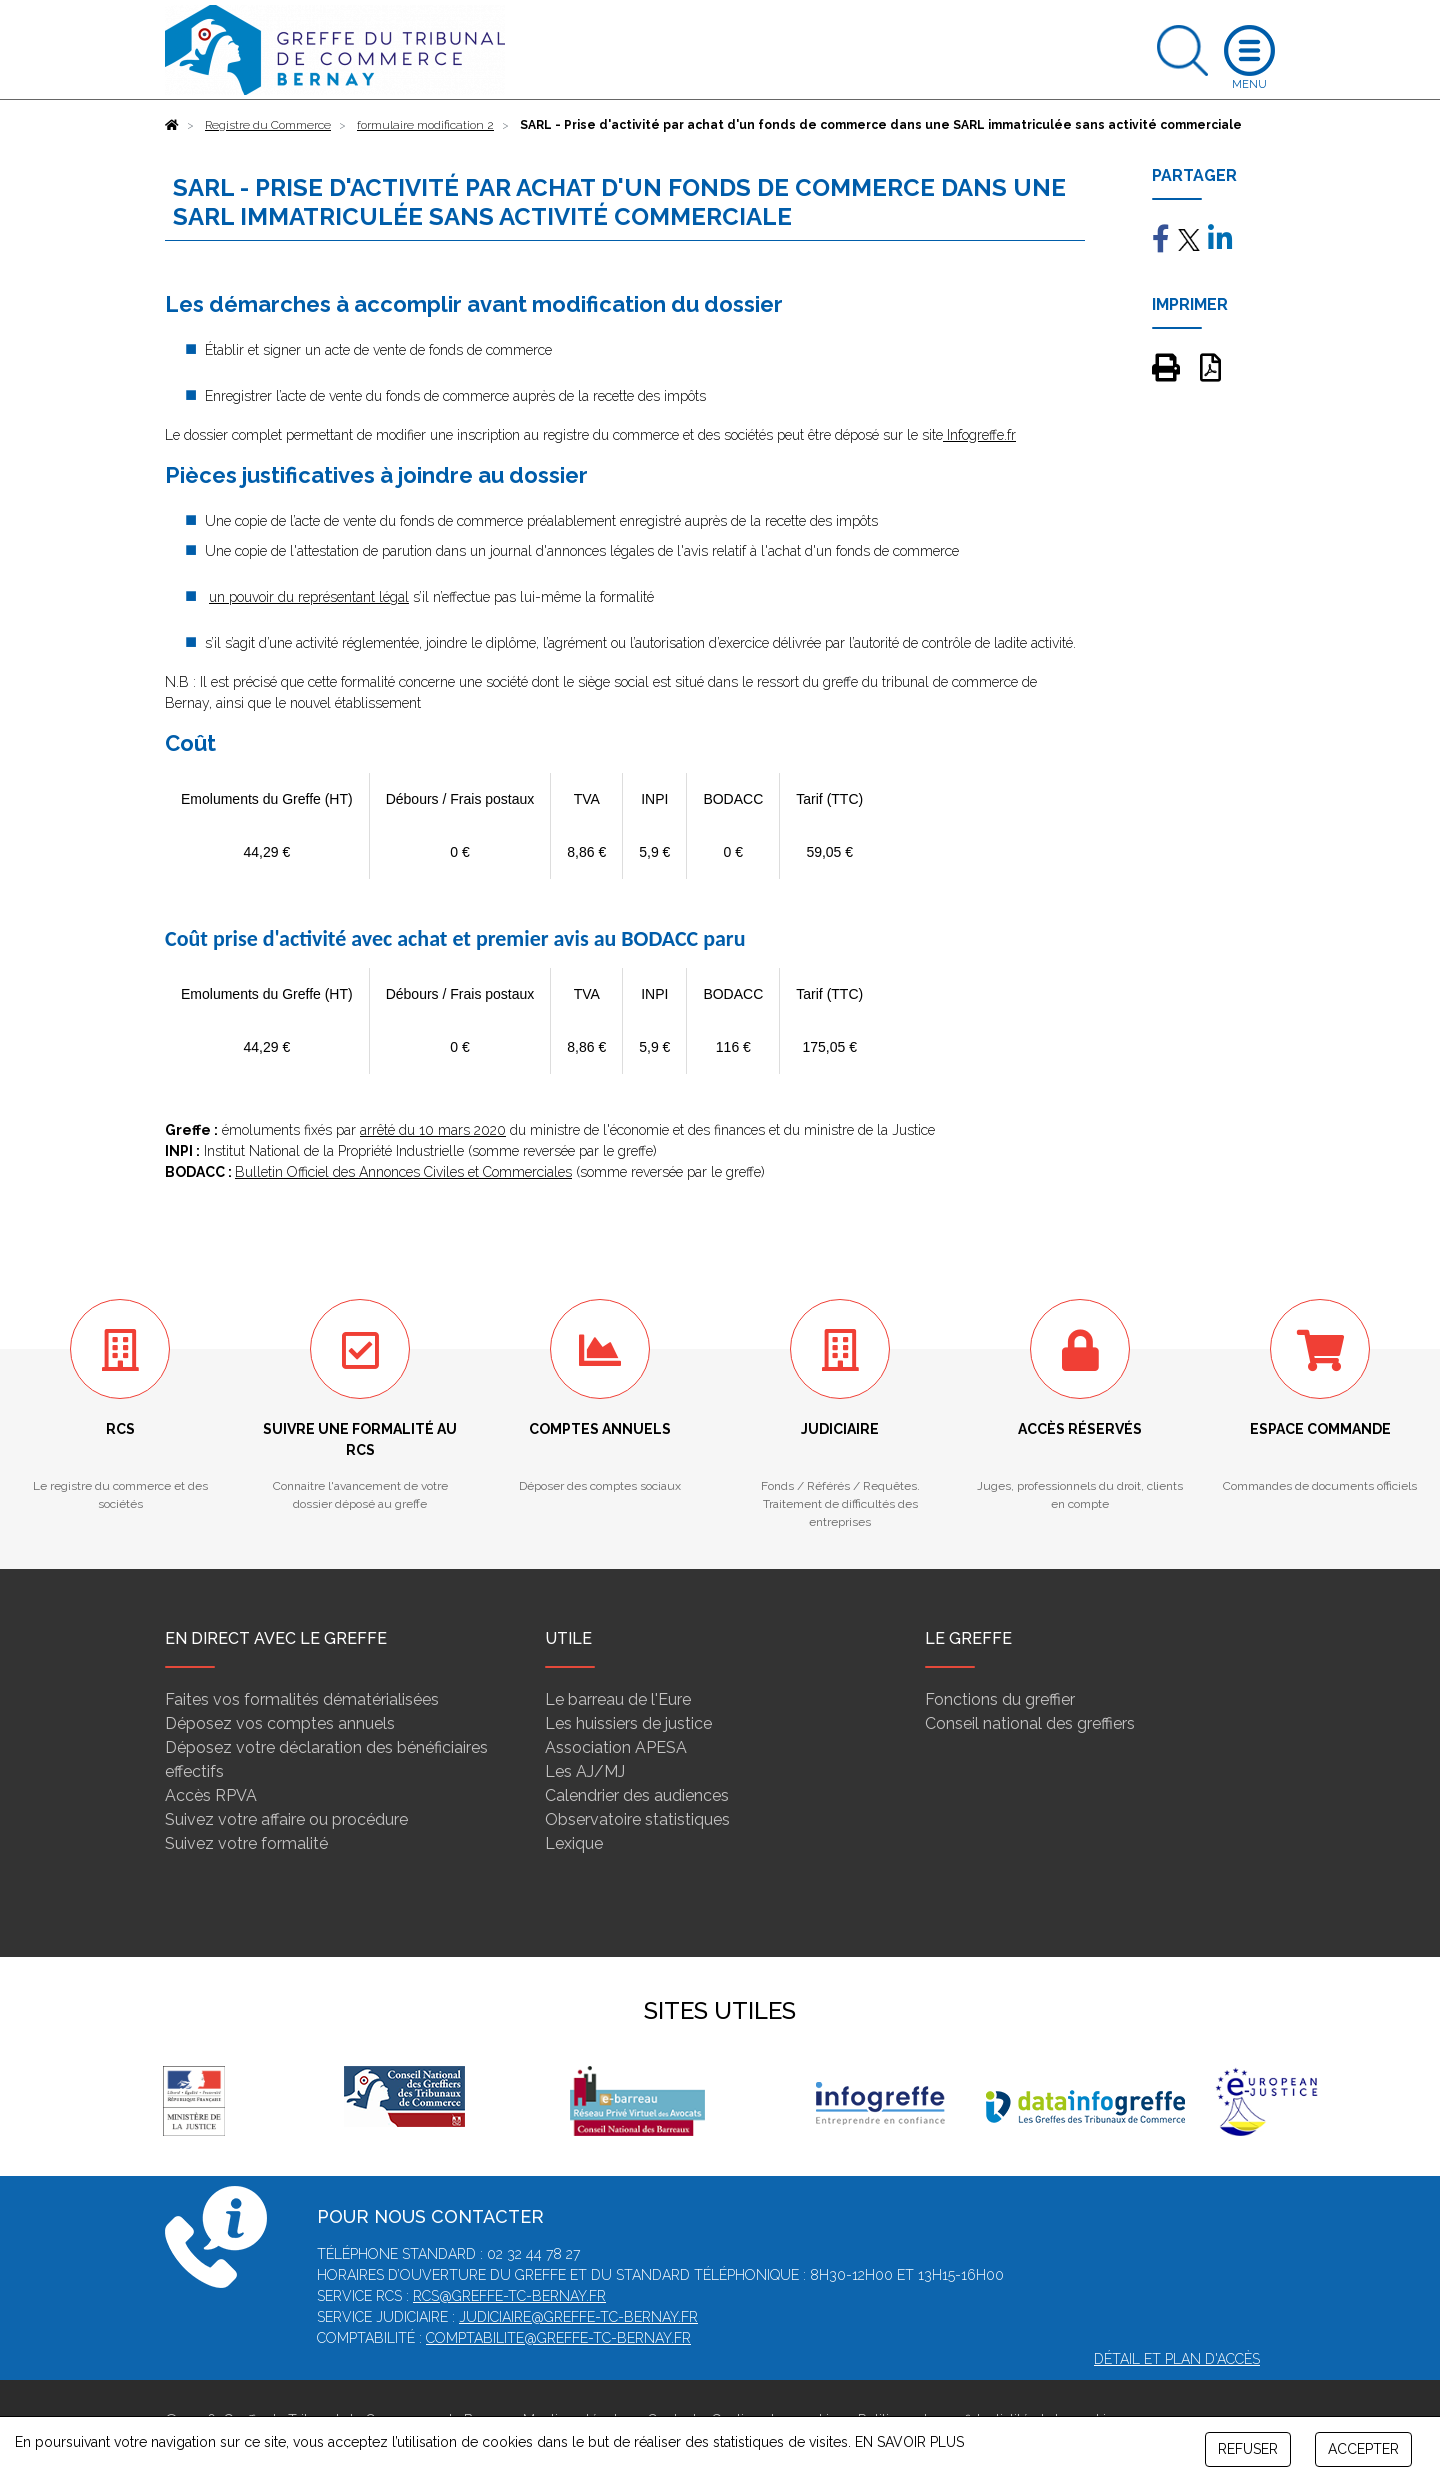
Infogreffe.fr (979, 435)
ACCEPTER (1363, 2449)
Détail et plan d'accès (1177, 2359)
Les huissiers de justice (628, 1723)
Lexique (574, 1843)
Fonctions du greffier (1000, 1699)
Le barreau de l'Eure (618, 1699)
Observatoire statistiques (637, 1819)
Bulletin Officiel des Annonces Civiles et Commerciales (403, 1172)
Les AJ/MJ (585, 1771)
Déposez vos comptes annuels (280, 1723)
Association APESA (616, 1747)
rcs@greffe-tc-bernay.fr (509, 2296)
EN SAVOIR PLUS (909, 2442)
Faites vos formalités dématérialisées (302, 1699)
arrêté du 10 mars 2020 (433, 1130)
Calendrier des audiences (637, 1795)
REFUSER (1248, 2449)
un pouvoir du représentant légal (309, 597)
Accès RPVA (211, 1795)
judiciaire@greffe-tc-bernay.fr (578, 2317)
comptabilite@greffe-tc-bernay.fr (558, 2338)
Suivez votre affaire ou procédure (286, 1819)
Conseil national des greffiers (1030, 1723)
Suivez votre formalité (246, 1843)
